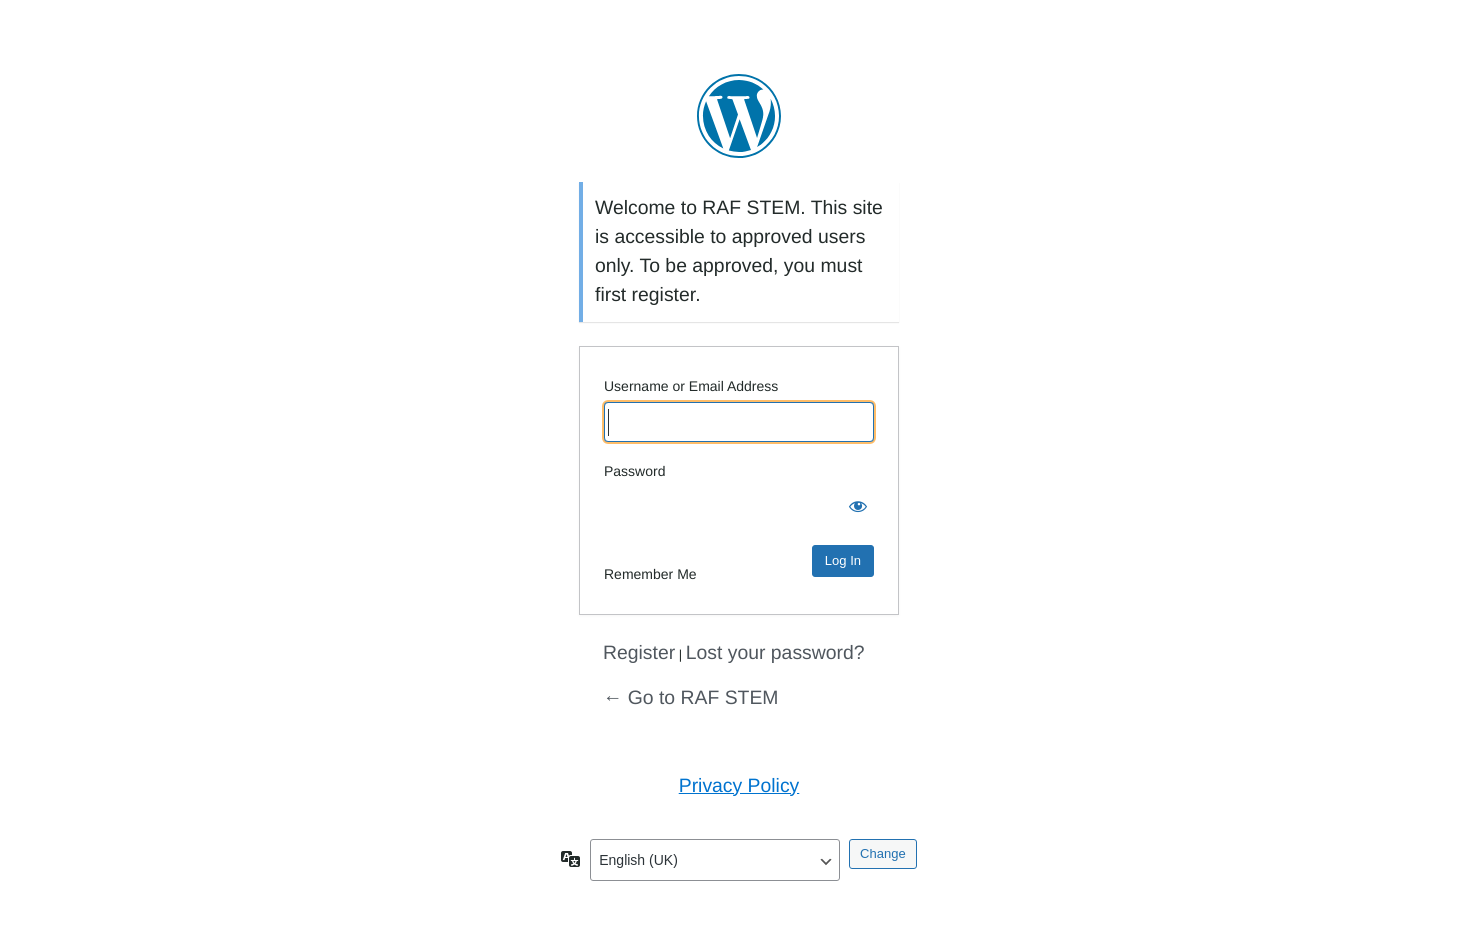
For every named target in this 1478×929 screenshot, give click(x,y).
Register (639, 653)
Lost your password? (775, 653)
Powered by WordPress (739, 116)
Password (634, 471)
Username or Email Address (691, 386)
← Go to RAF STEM (690, 698)
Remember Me (650, 574)
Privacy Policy (739, 786)
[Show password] (854, 507)
